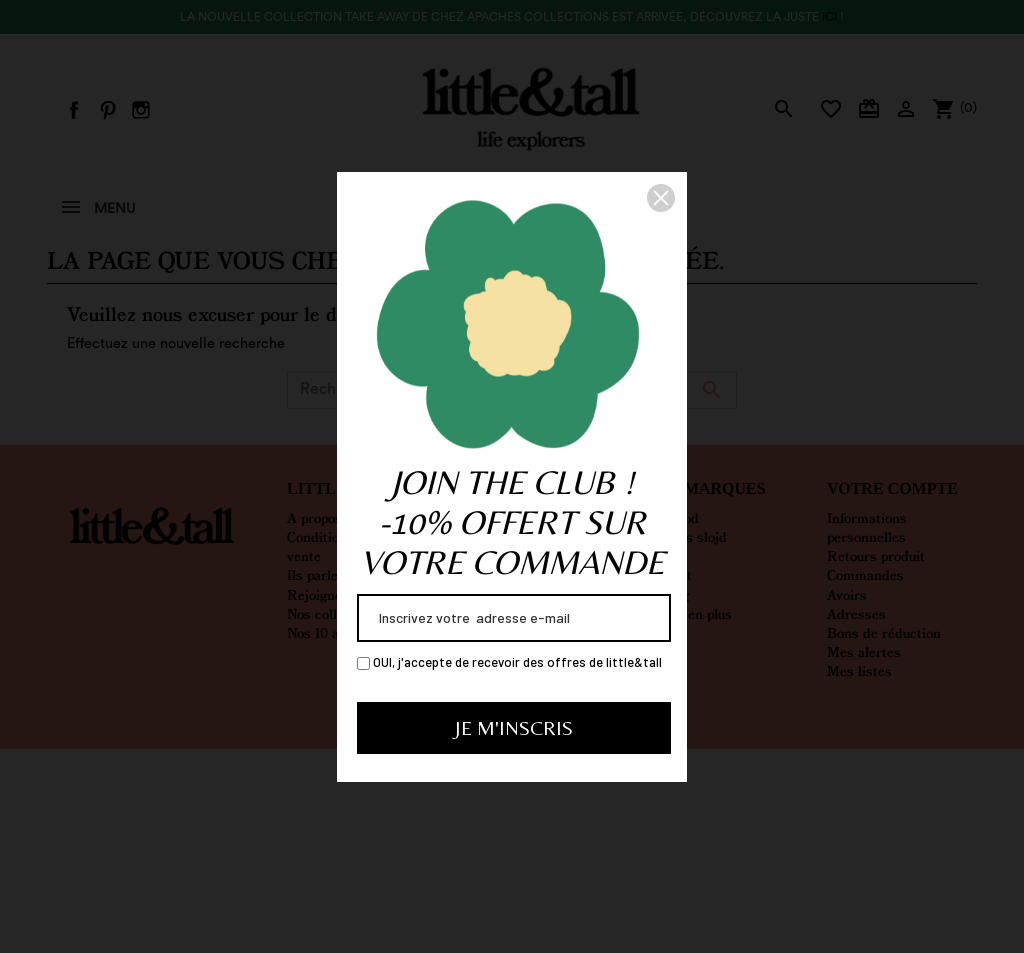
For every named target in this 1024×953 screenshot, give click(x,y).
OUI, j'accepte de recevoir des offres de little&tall (509, 662)
